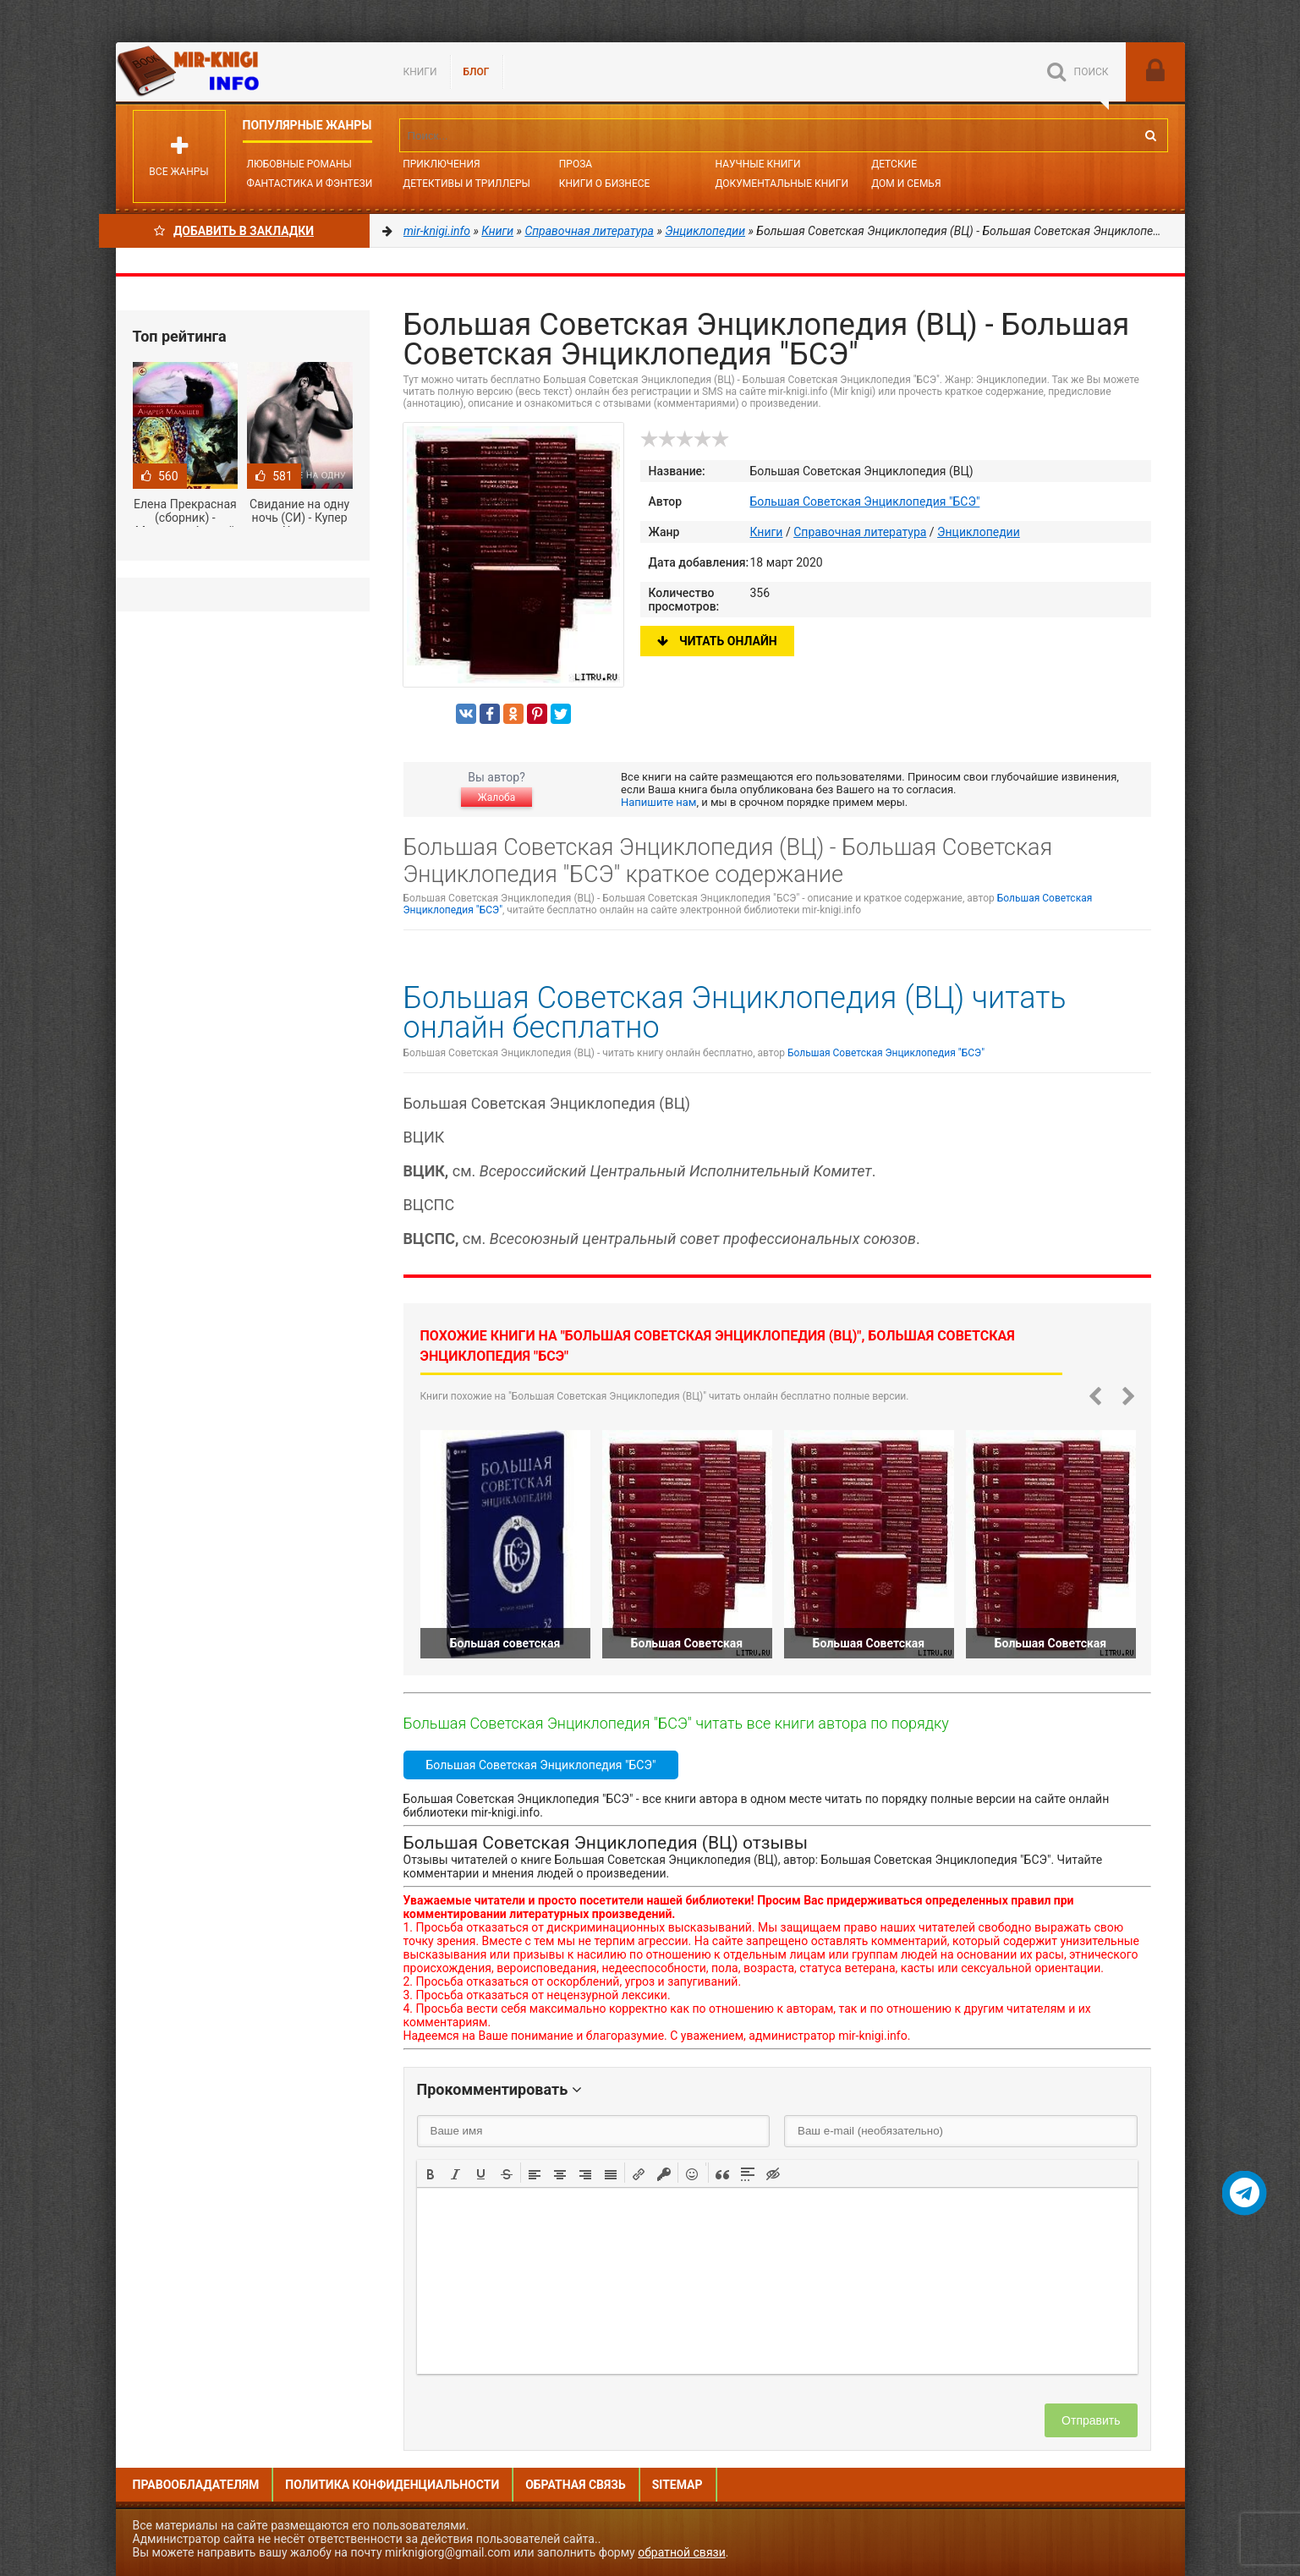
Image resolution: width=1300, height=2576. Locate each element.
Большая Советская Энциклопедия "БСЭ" (865, 501)
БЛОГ (477, 72)
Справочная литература (859, 532)
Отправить (1090, 2420)
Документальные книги (781, 183)
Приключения (441, 164)
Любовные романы (299, 164)
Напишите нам (658, 802)
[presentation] (431, 2172)
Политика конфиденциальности (392, 2484)
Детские (894, 164)
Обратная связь (575, 2484)
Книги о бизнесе (604, 183)
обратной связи (682, 2552)
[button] (430, 2172)
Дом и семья (906, 183)
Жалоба (496, 797)
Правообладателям (196, 2484)
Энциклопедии (978, 532)
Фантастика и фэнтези (310, 183)
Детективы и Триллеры (466, 183)
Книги (420, 72)
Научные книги (757, 164)
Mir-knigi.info (243, 71)
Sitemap (677, 2484)
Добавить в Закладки (234, 231)
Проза (575, 164)
